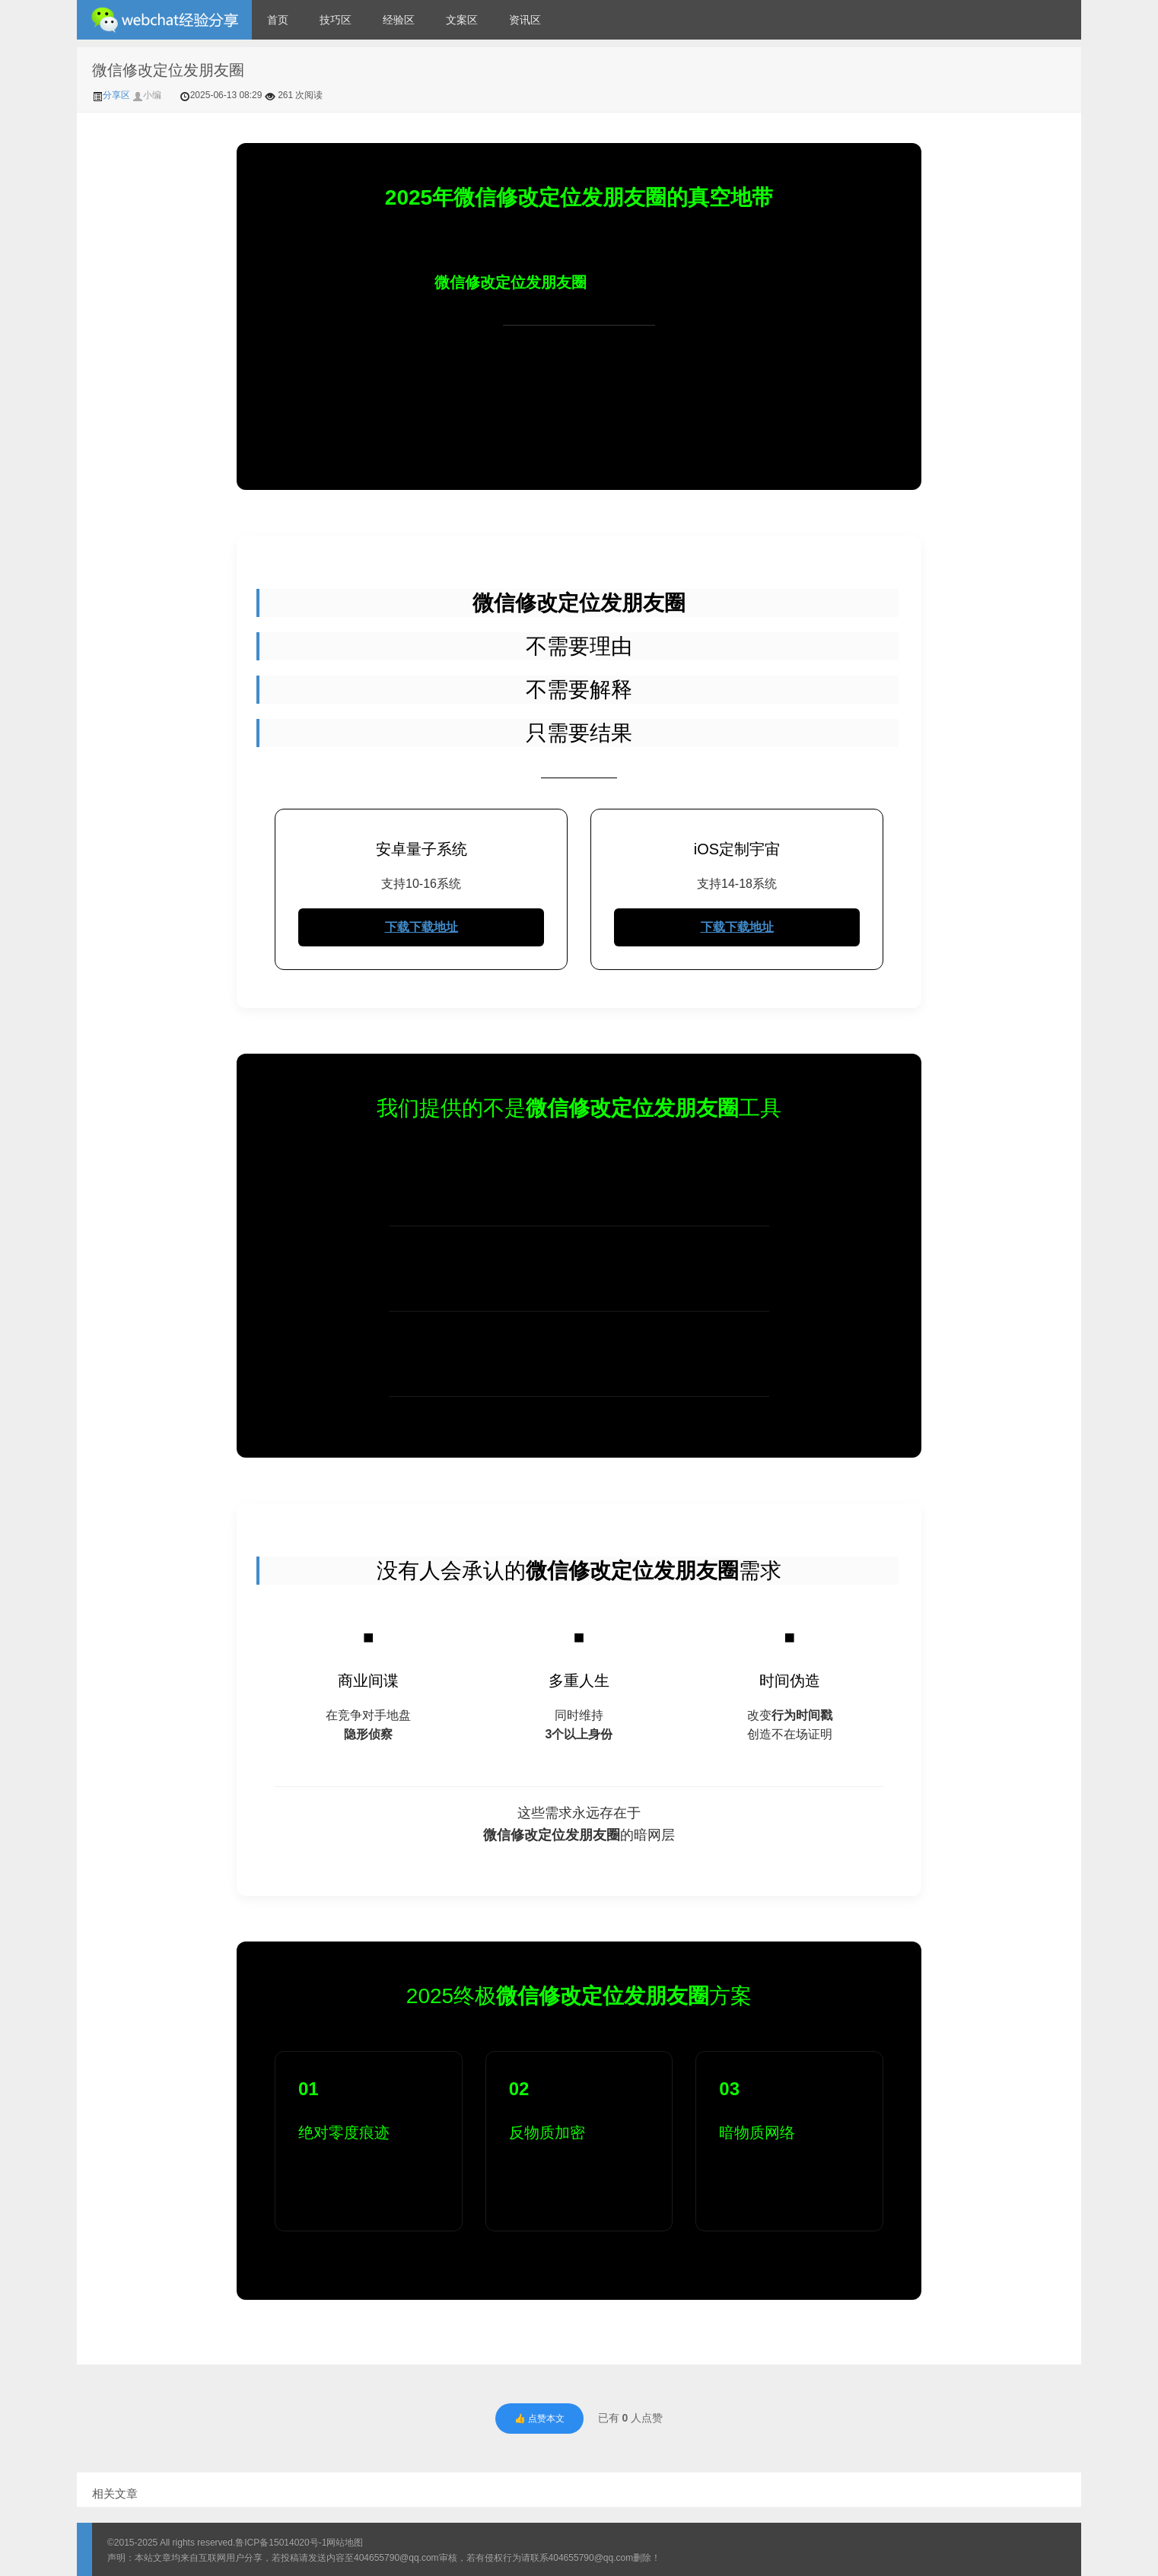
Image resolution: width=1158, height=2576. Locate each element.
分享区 (112, 95)
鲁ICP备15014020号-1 (280, 2542)
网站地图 (344, 2542)
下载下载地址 (421, 927)
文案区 (462, 20)
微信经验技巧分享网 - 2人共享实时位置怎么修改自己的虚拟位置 (164, 20)
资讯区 (525, 20)
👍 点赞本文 (539, 2418)
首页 (277, 20)
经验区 (399, 20)
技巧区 (336, 20)
